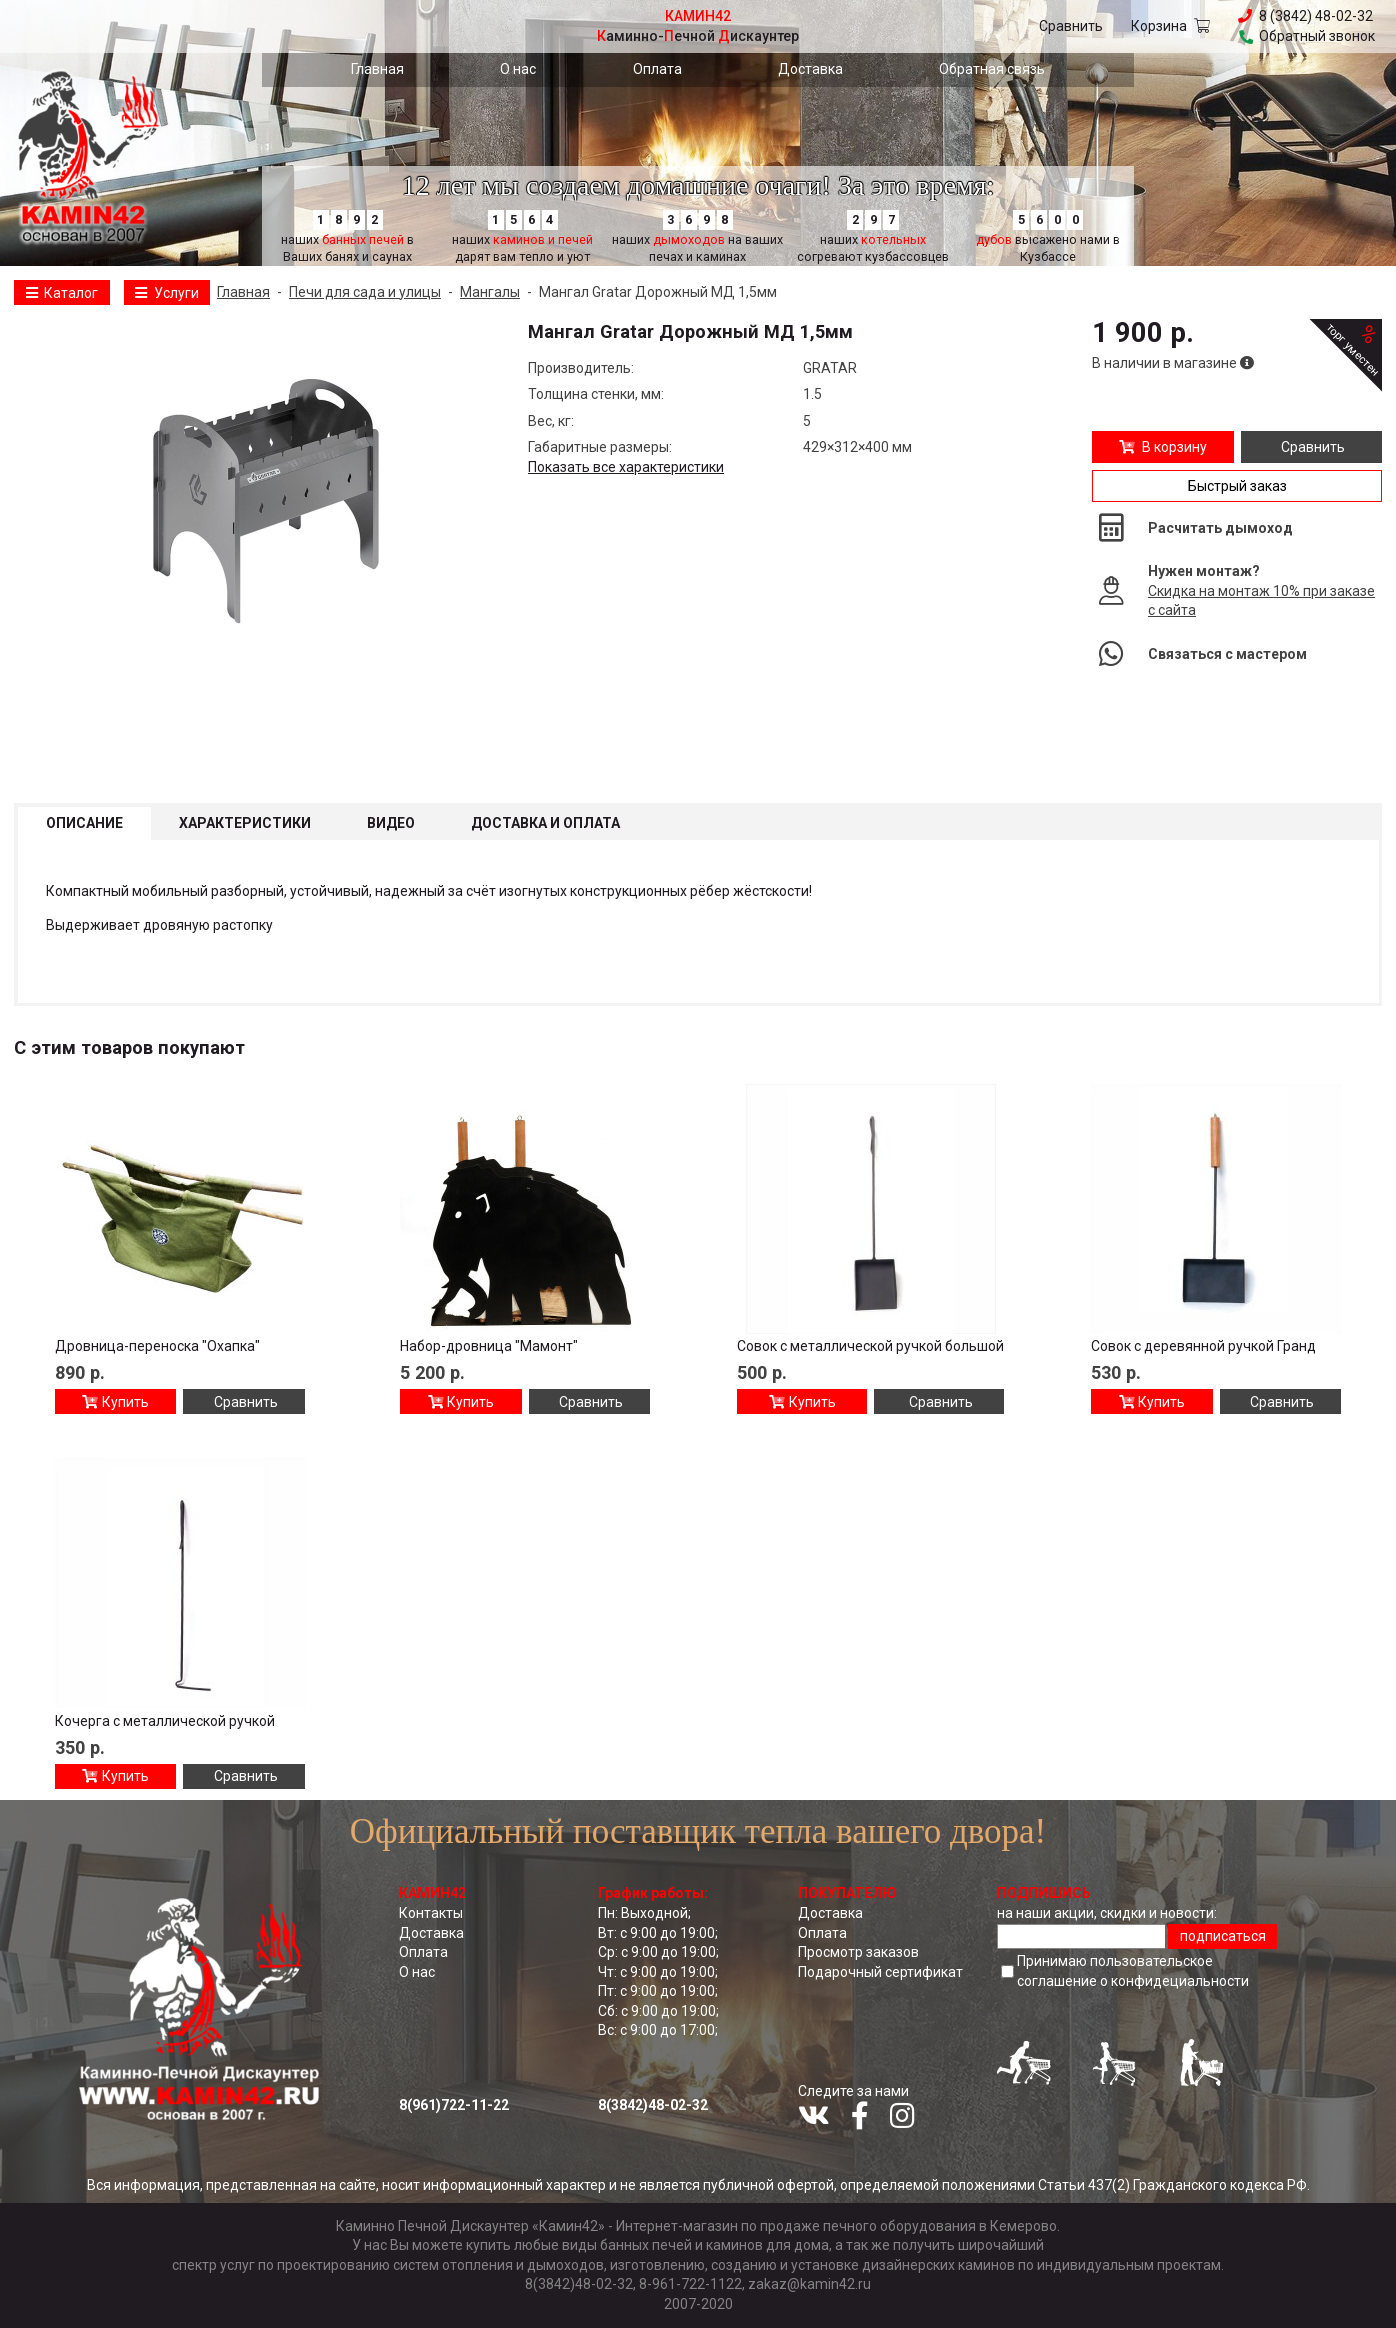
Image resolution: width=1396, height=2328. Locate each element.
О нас (518, 69)
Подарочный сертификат (880, 1972)
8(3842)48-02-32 (653, 2105)
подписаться (1223, 1936)
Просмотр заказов (858, 1952)
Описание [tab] (84, 823)
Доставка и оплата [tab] (545, 823)
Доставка (810, 69)
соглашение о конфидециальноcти (1133, 1981)
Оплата (657, 69)
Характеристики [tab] (245, 823)
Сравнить (1071, 26)
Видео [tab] (391, 823)
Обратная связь (992, 69)
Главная (377, 69)
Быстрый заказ (1237, 486)
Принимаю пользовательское (1133, 1972)
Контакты (431, 1913)
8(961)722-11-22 (454, 2105)
